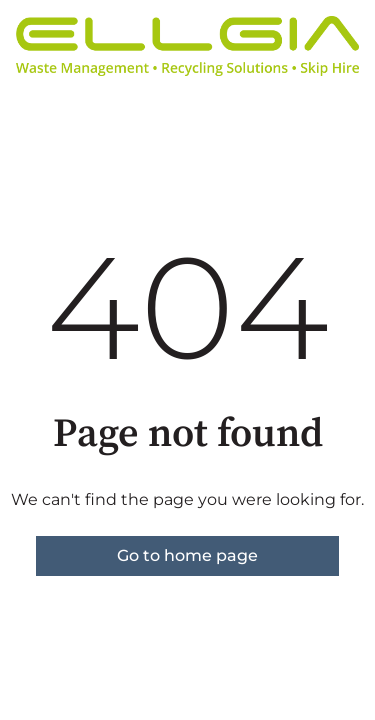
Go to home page (187, 555)
